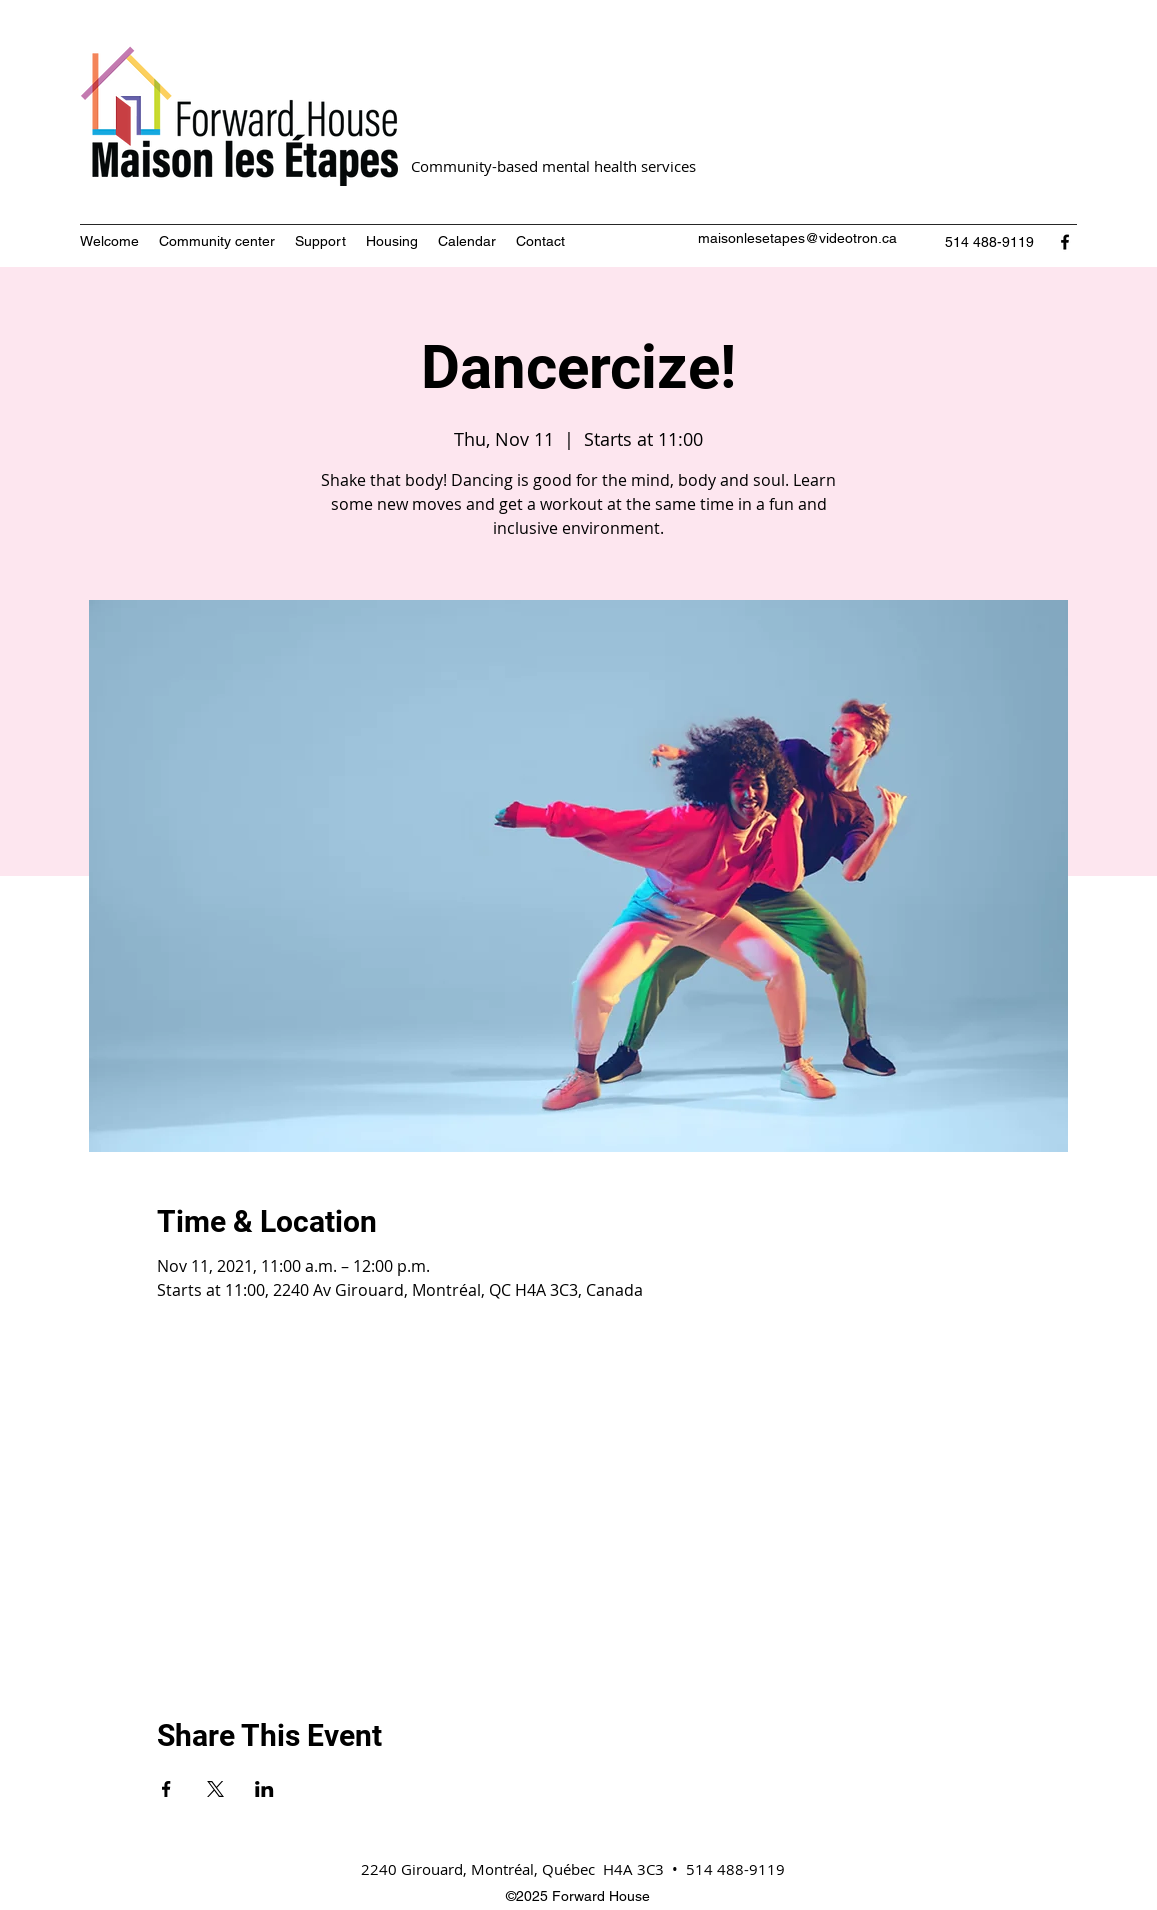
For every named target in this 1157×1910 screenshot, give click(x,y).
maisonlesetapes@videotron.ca (797, 238)
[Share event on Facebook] (166, 1789)
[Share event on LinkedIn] (264, 1789)
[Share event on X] (215, 1789)
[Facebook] (1065, 242)
